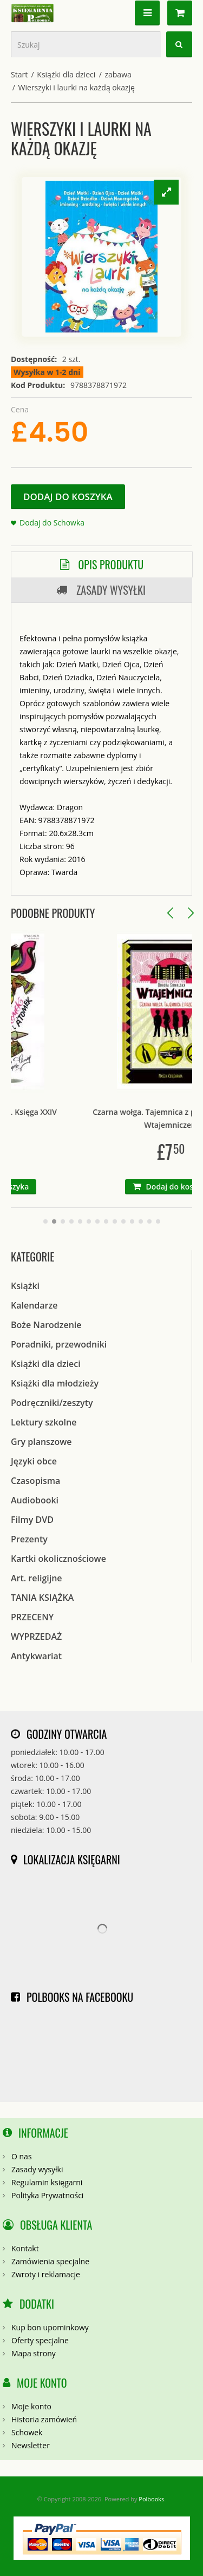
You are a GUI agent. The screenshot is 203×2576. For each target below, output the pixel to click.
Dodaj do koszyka (68, 496)
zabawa (117, 74)
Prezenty (29, 1539)
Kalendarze (34, 1305)
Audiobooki (34, 1500)
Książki (25, 1286)
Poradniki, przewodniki (59, 1344)
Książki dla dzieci (66, 74)
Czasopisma (35, 1481)
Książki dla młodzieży (55, 1383)
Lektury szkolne (43, 1422)
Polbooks (151, 2499)
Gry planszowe (41, 1442)
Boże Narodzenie (46, 1325)
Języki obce (34, 1461)
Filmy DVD (32, 1520)
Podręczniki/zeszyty (52, 1403)
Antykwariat (36, 1656)
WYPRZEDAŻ (36, 1636)
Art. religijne (36, 1578)
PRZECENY (32, 1617)
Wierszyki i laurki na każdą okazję (76, 87)
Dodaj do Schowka (51, 522)
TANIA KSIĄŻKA (42, 1598)
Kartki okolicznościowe (58, 1559)
